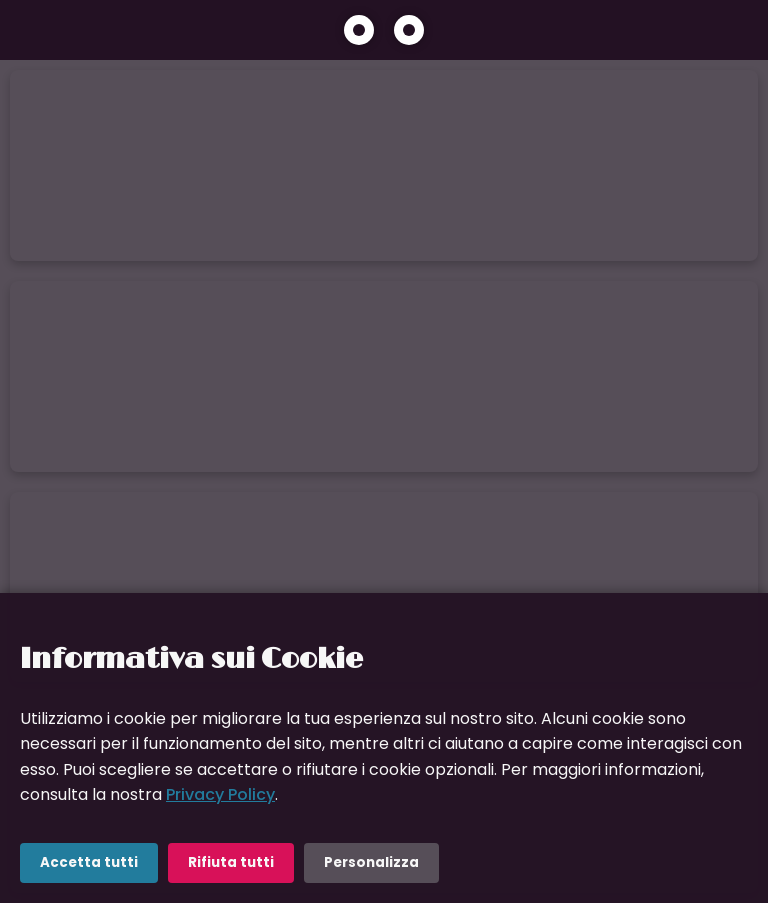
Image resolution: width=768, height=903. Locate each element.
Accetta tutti (89, 862)
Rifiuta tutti (231, 862)
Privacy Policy (220, 794)
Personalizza (371, 862)
